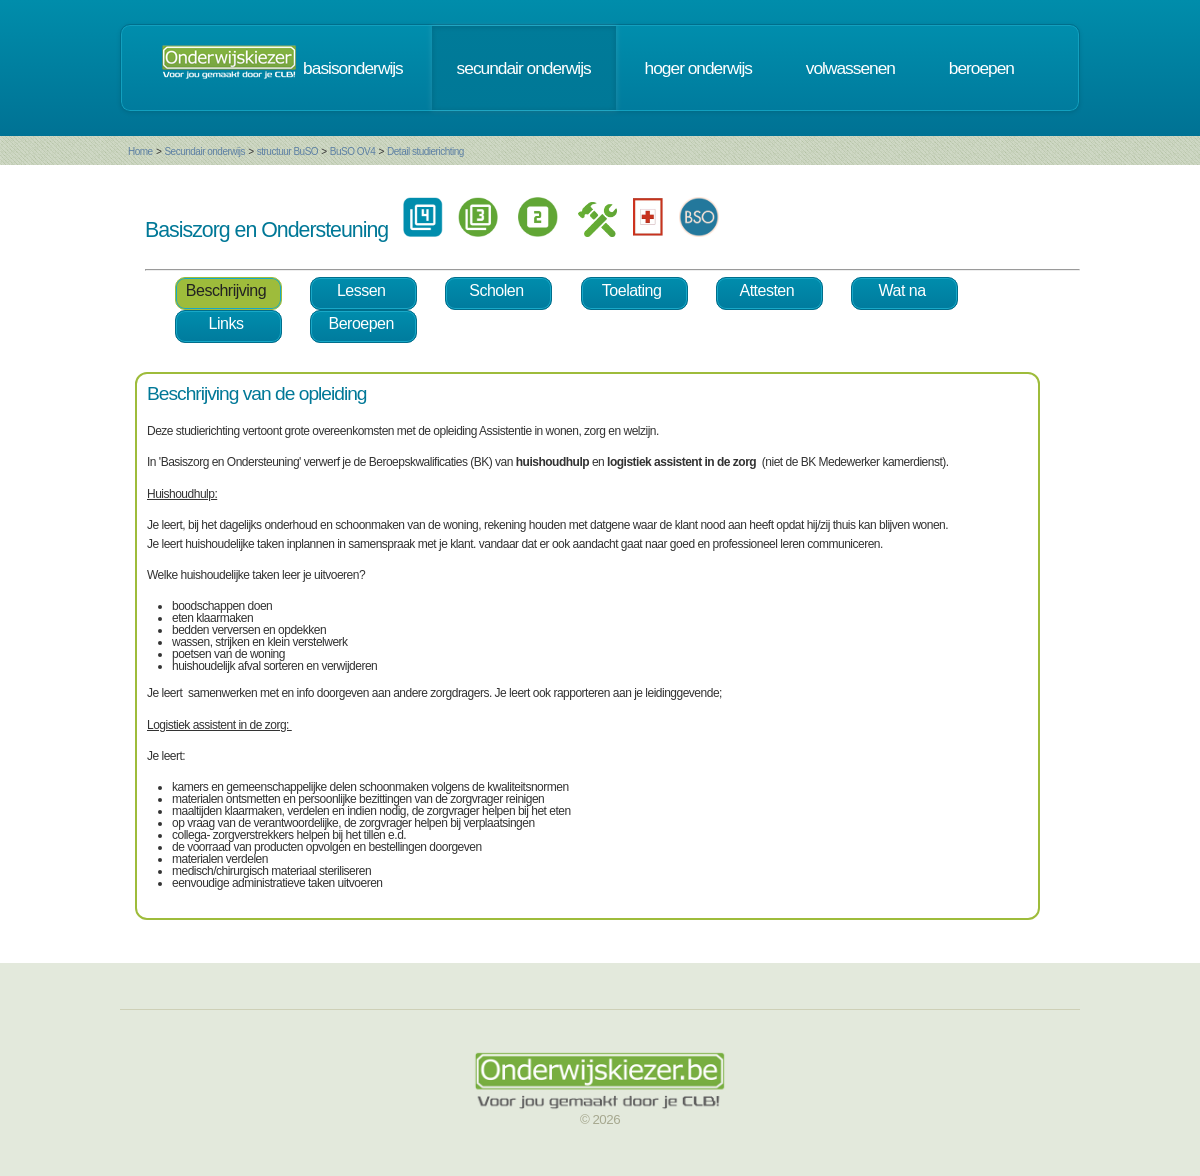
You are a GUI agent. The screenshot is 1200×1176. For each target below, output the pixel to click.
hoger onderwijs (698, 68)
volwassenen (850, 68)
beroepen (981, 68)
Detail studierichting (425, 151)
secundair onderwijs (524, 68)
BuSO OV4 (352, 151)
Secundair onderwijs (204, 151)
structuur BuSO (287, 151)
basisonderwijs (353, 68)
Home (140, 151)
